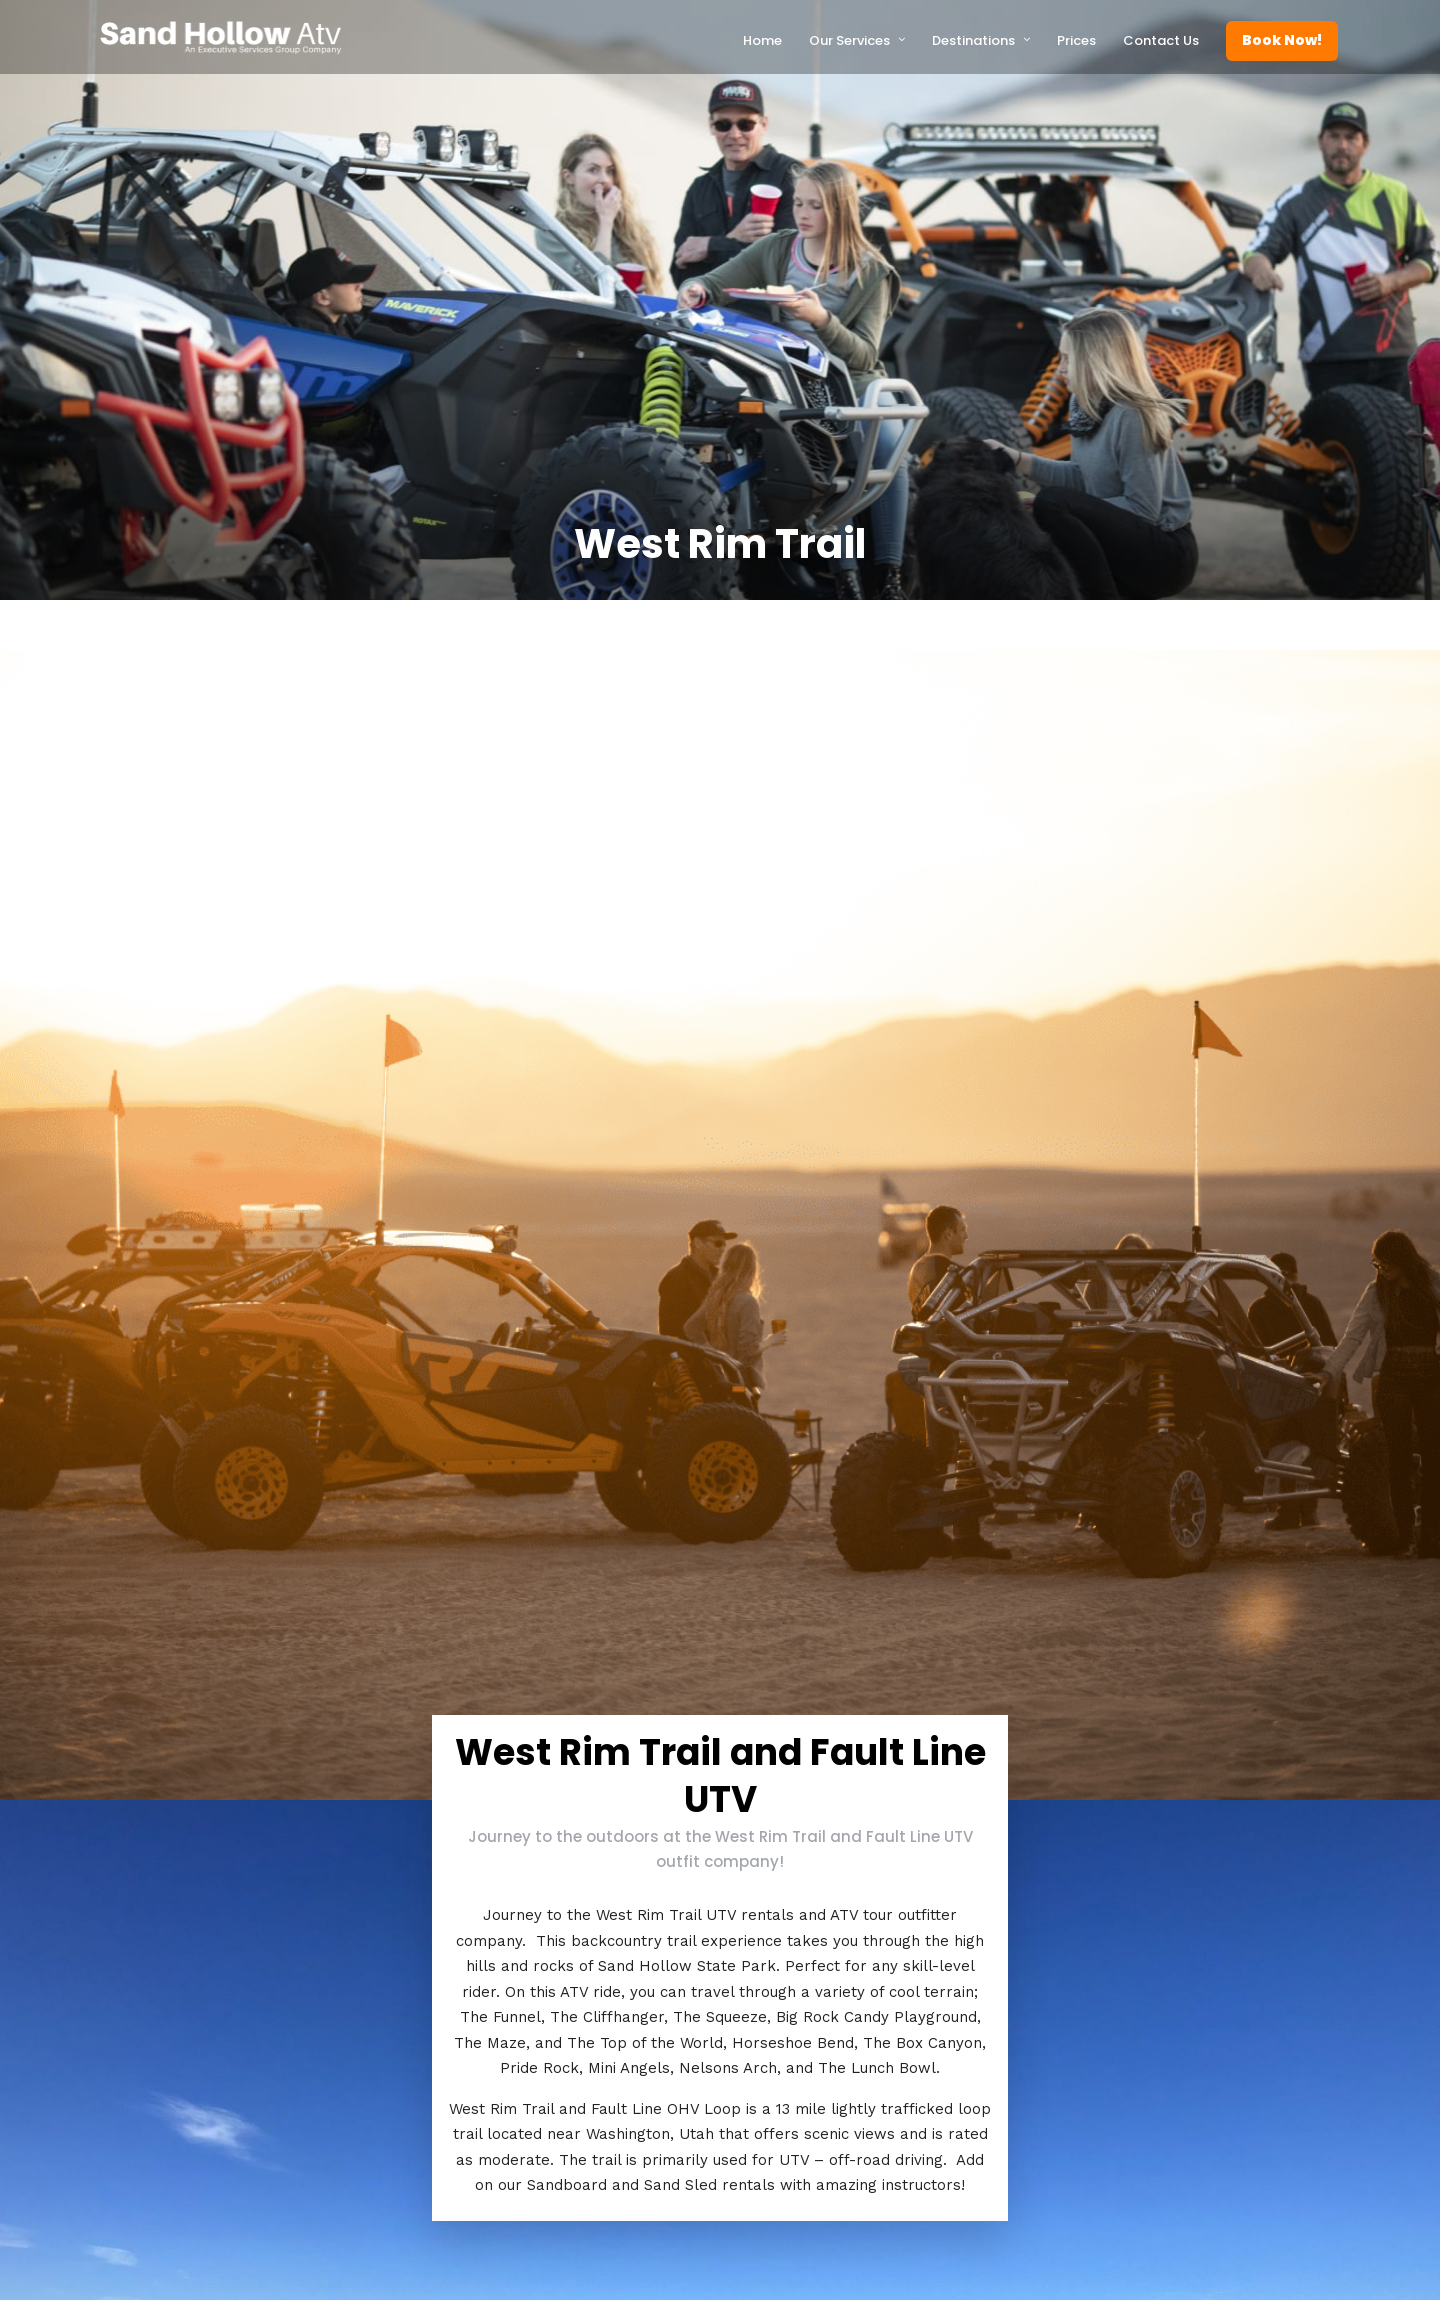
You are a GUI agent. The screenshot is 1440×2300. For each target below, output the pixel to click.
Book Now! (1282, 40)
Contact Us (1161, 40)
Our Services (849, 40)
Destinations (973, 40)
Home (762, 40)
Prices (1076, 40)
